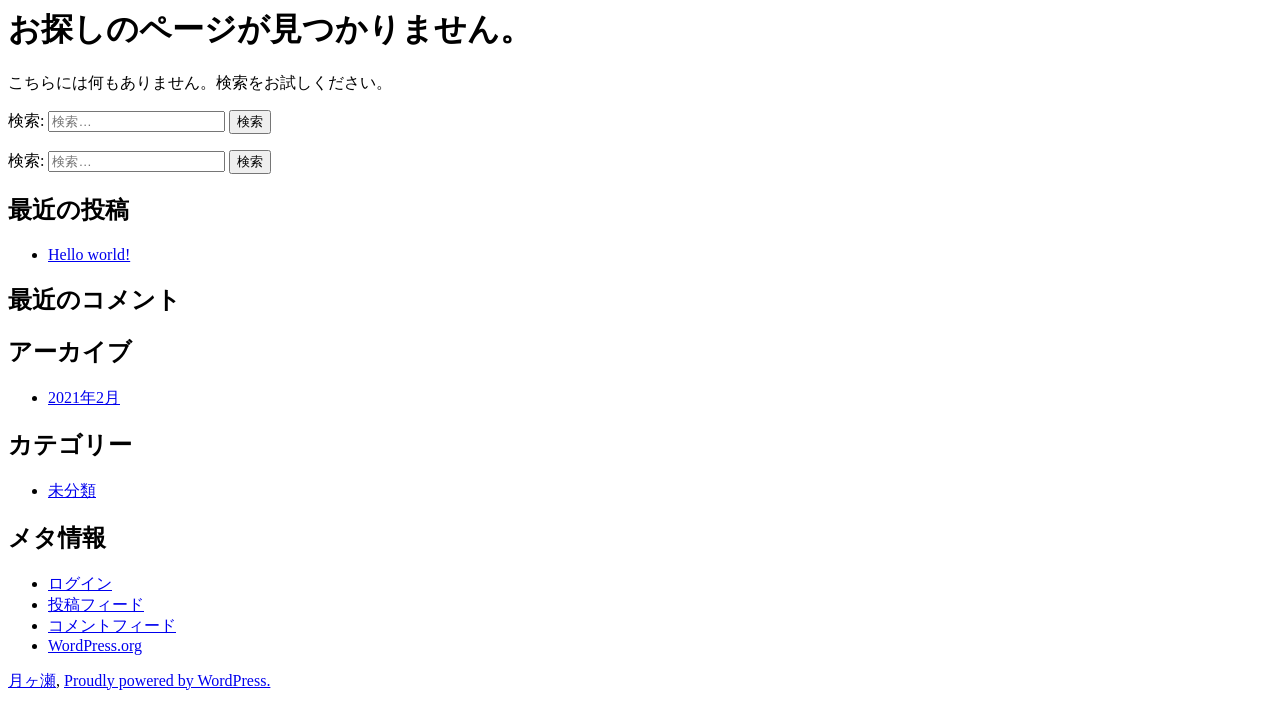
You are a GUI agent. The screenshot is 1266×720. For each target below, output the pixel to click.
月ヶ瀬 (32, 680)
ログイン (80, 583)
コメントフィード (112, 625)
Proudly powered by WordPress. (167, 680)
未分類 (72, 490)
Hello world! (89, 254)
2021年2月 (84, 397)
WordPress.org (95, 645)
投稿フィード (96, 604)
